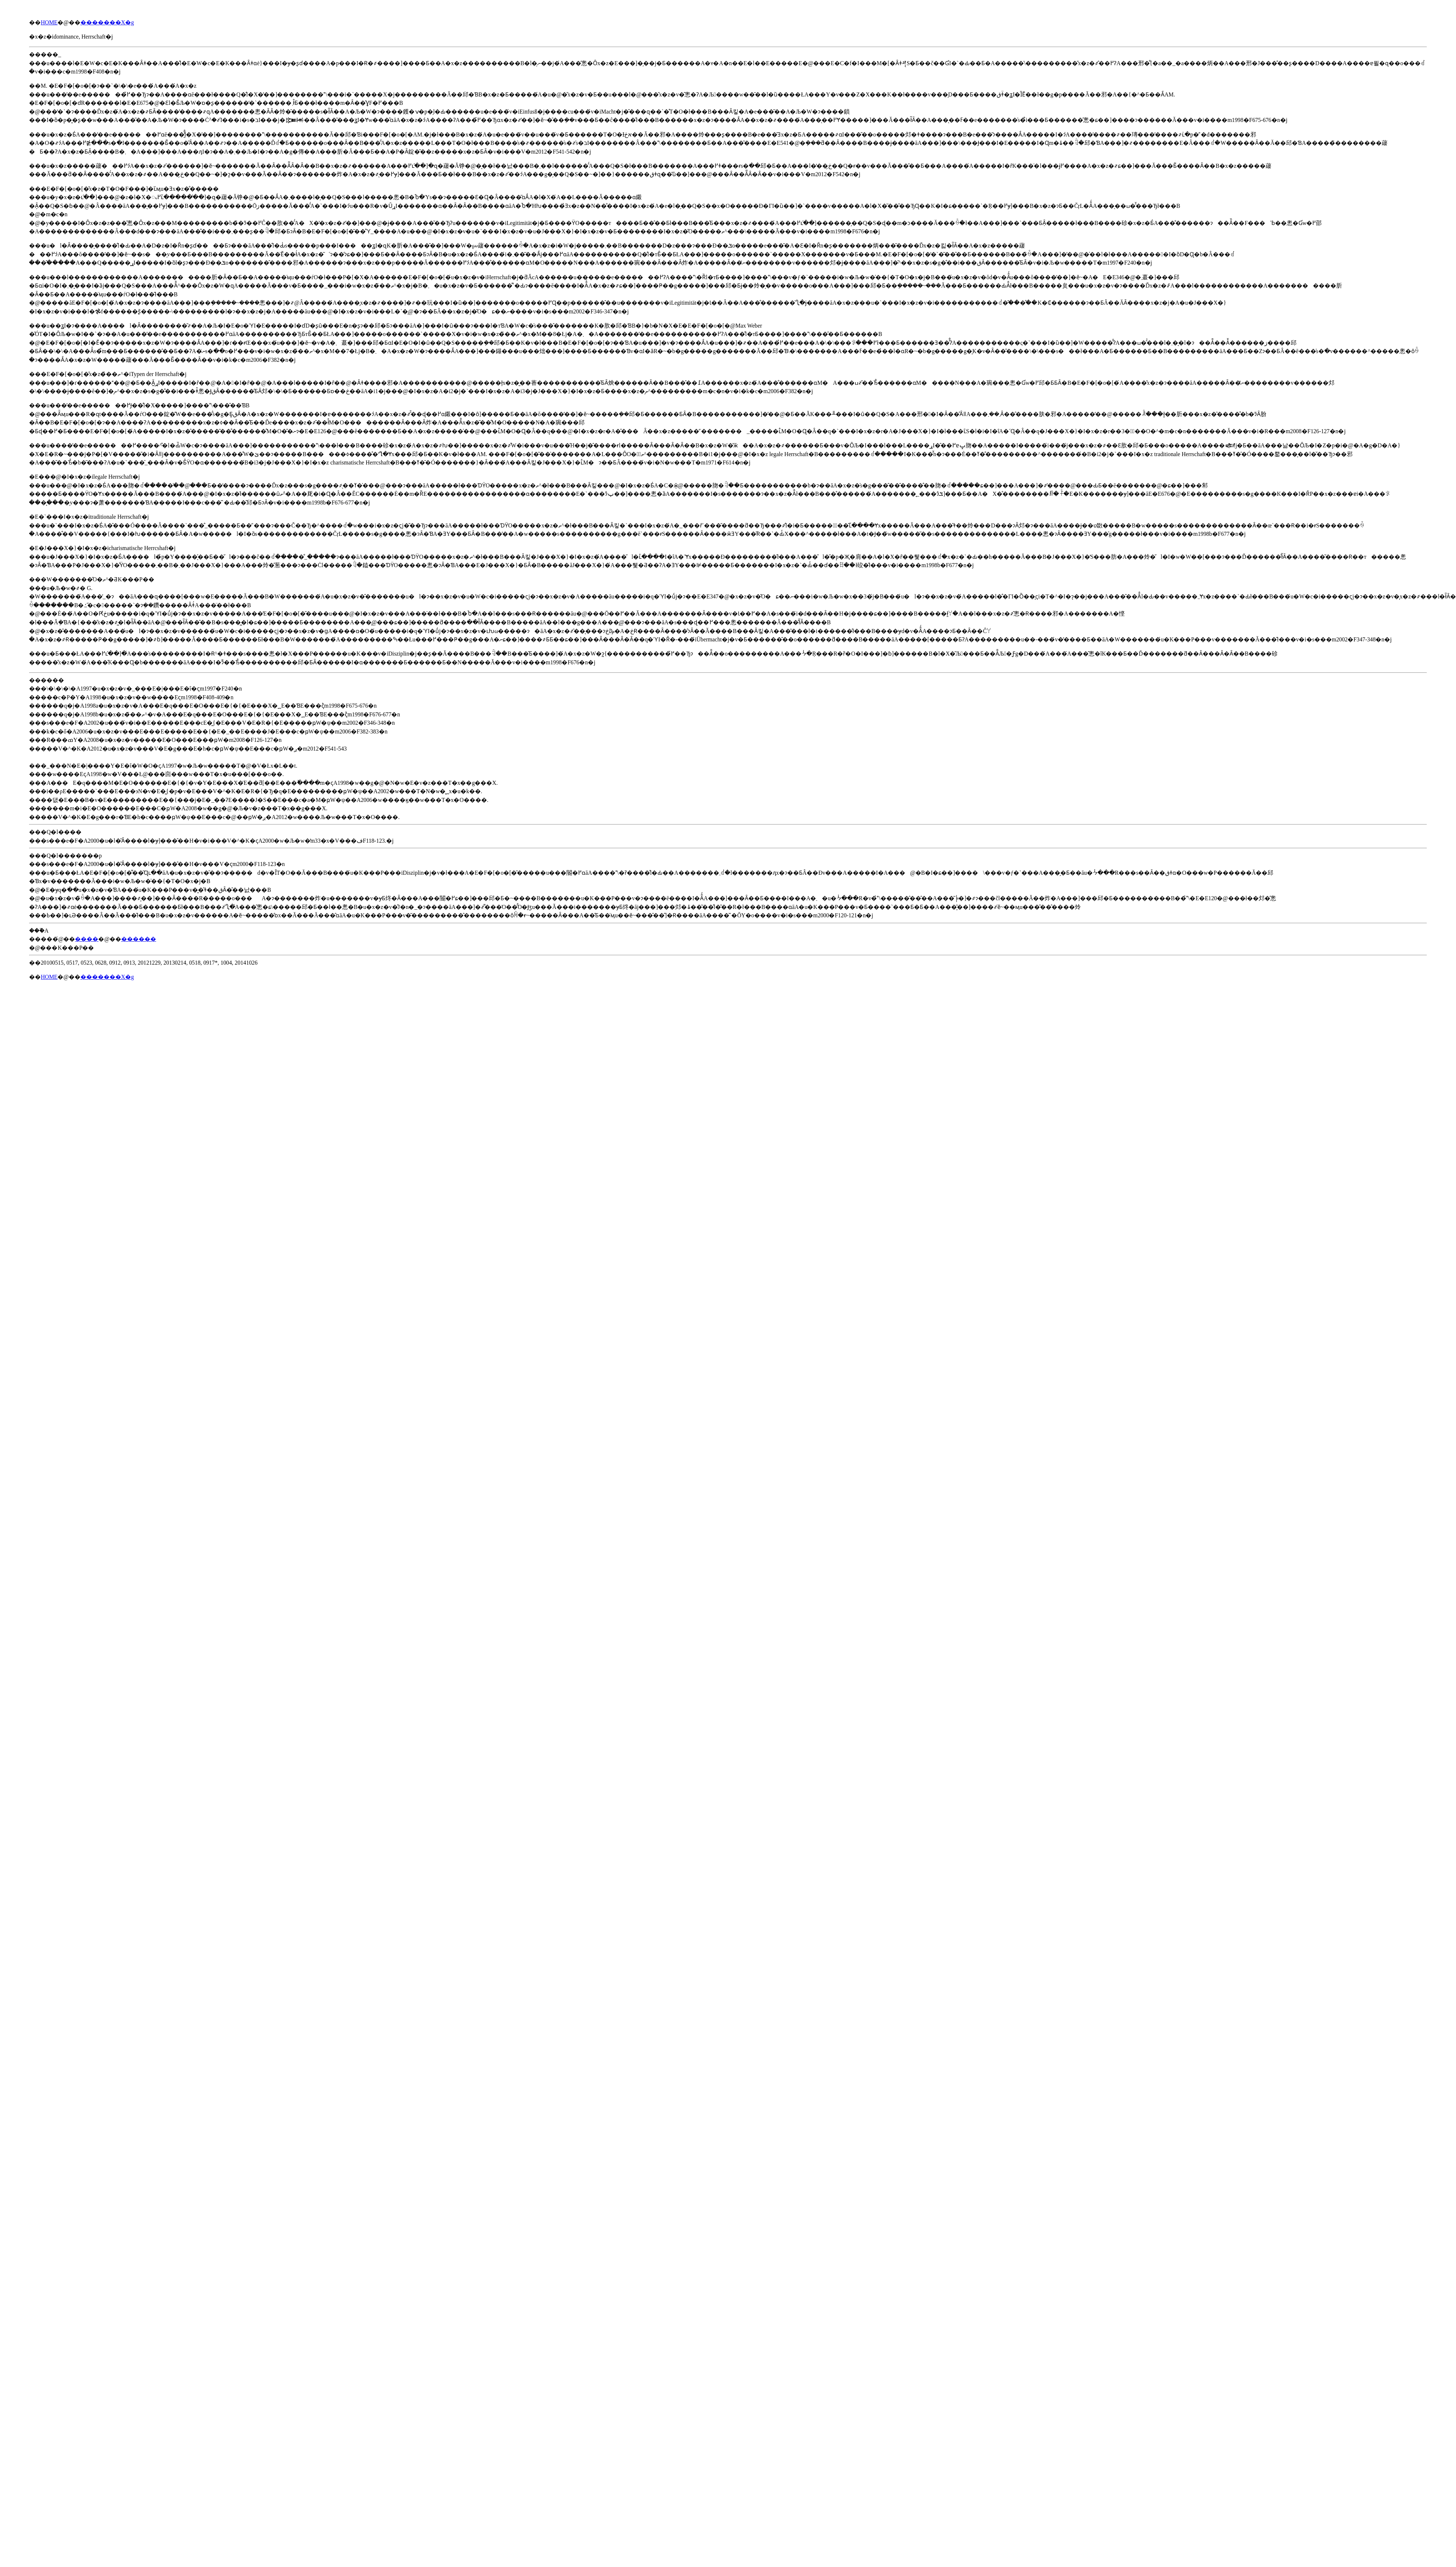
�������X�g (107, 22)
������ (138, 939)
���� (86, 939)
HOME (49, 22)
